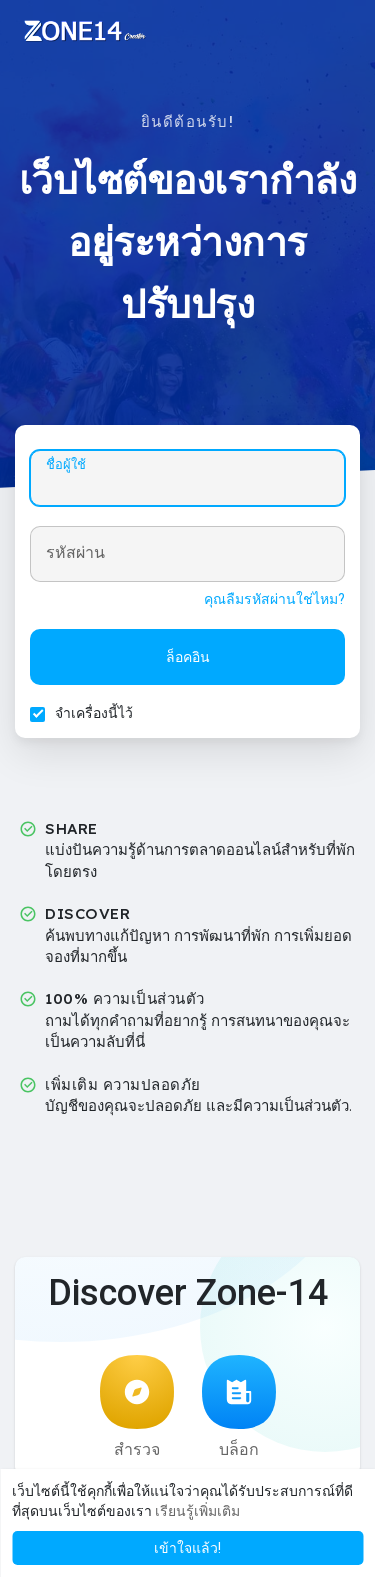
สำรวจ (137, 1407)
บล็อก (239, 1407)
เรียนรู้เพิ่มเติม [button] (197, 1511)
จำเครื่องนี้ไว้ (94, 713)
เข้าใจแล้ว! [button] (187, 1548)
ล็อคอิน (188, 657)
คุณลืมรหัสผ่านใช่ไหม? (274, 599)
